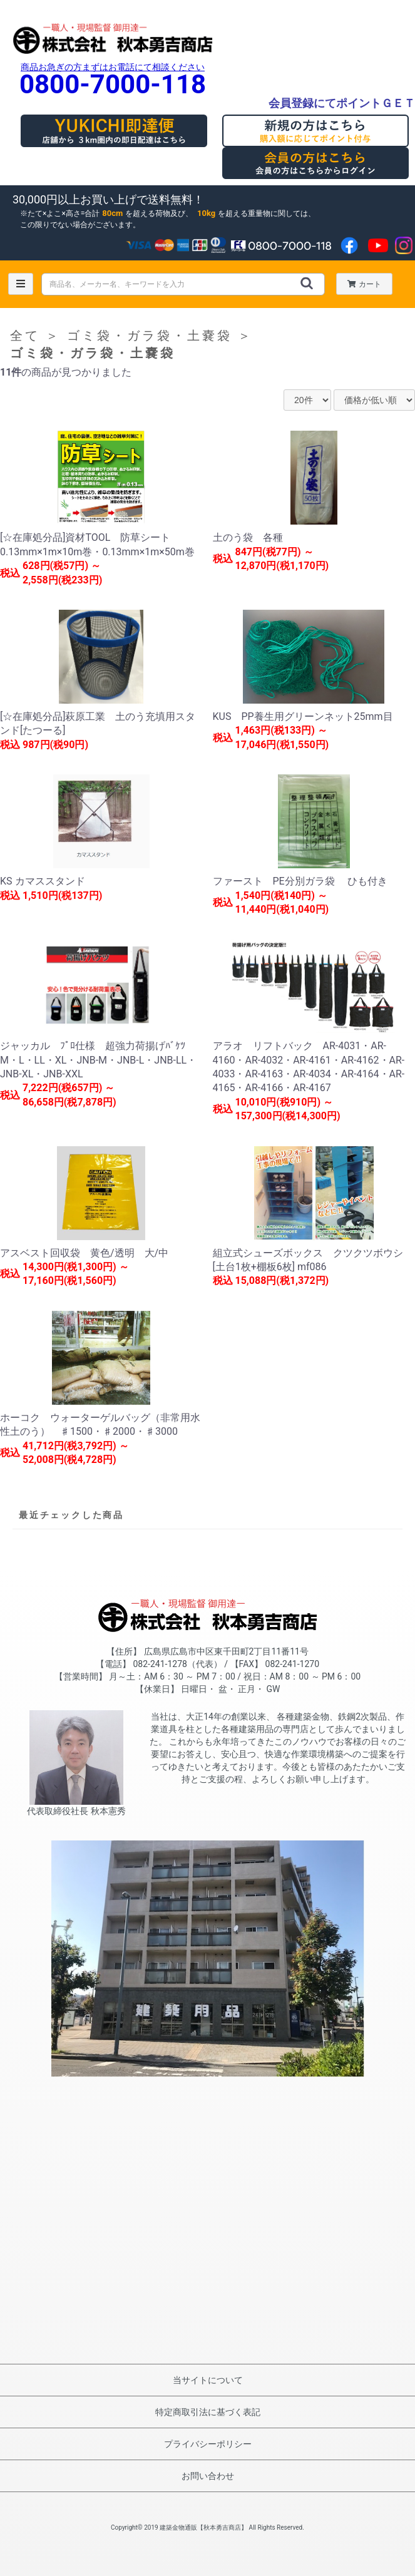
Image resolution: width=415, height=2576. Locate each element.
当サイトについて (208, 2380)
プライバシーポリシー (208, 2444)
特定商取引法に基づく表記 (207, 2412)
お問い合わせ (208, 2476)
